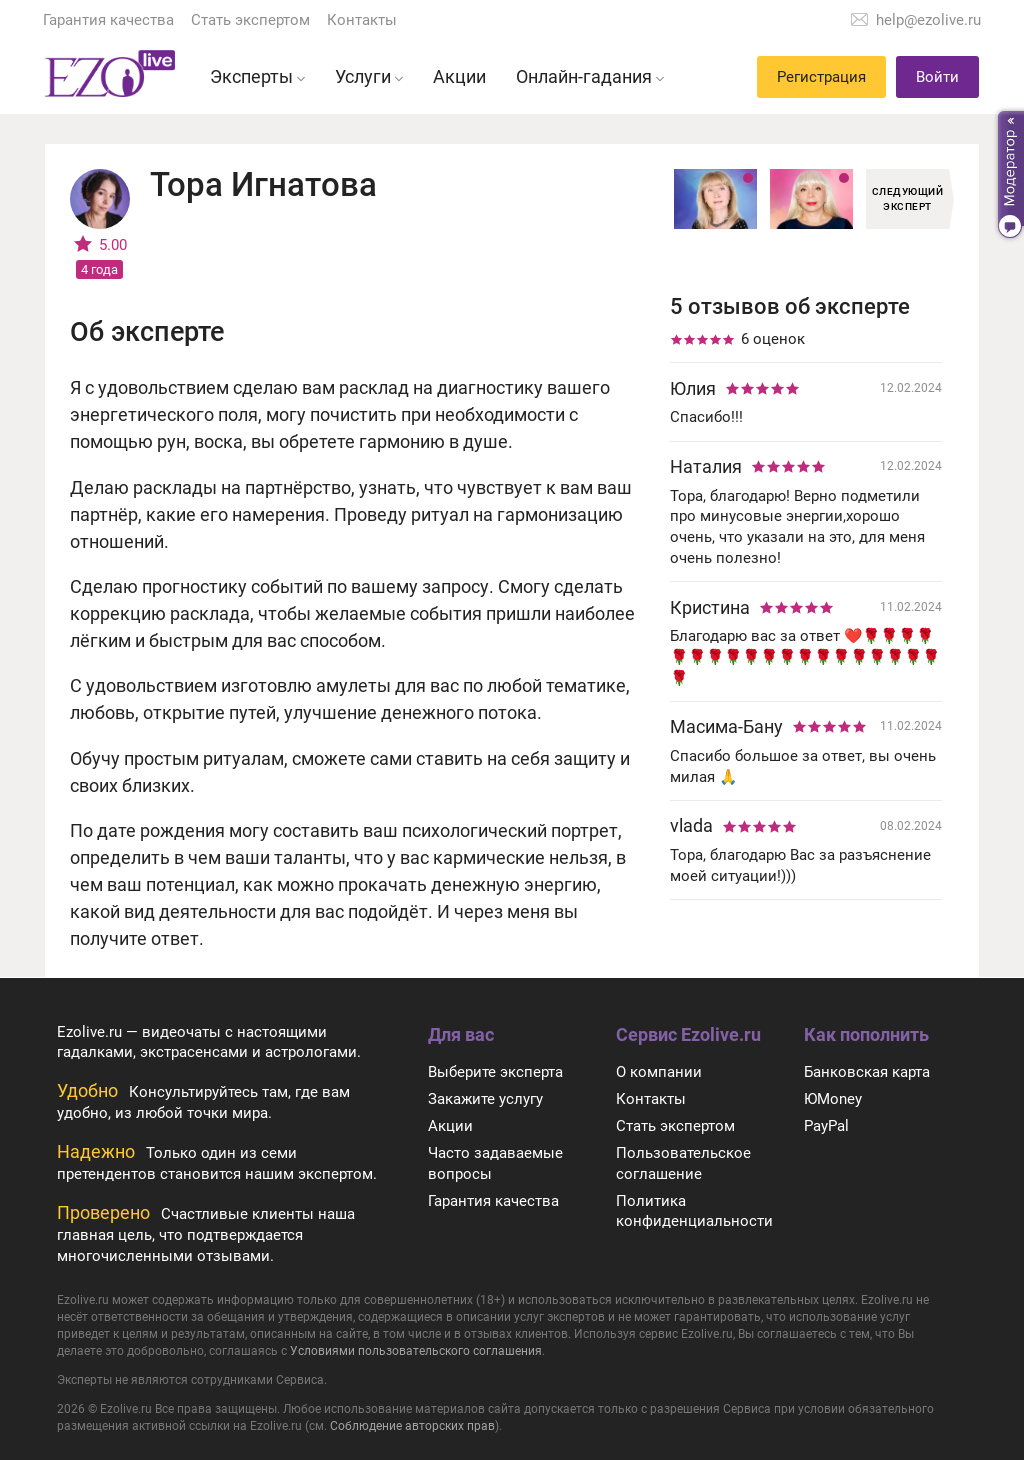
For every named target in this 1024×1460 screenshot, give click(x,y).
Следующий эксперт (908, 199)
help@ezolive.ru (928, 20)
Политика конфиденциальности (694, 1211)
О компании (659, 1072)
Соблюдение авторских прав (412, 1426)
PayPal (826, 1126)
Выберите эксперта (495, 1072)
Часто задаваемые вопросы (495, 1163)
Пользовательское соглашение (683, 1163)
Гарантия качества (108, 20)
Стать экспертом (250, 20)
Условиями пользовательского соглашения (416, 1351)
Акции (450, 1126)
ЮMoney (833, 1099)
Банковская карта (867, 1072)
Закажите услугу (485, 1099)
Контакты (362, 20)
